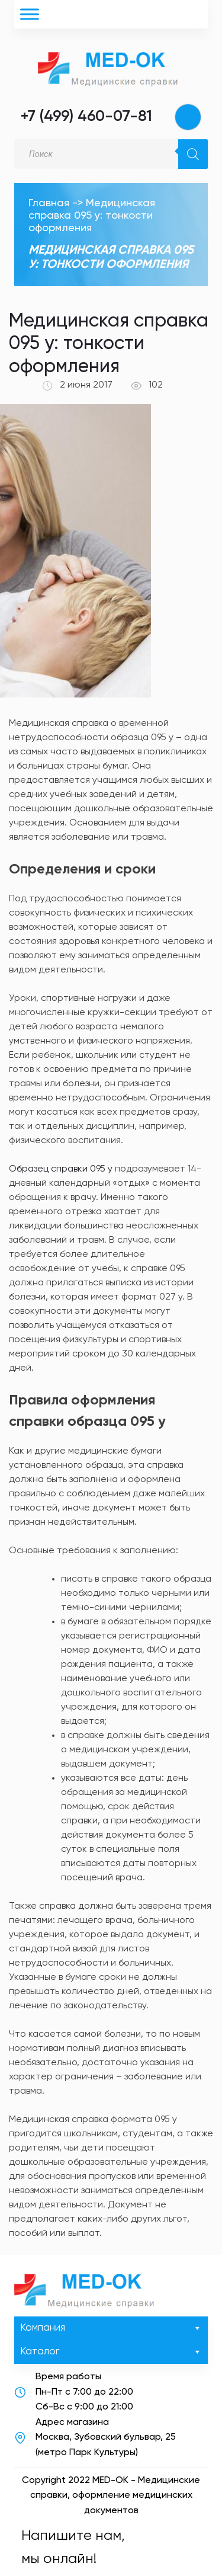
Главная (48, 203)
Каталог (111, 2352)
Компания (111, 2328)
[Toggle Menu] (29, 14)
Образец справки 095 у (60, 1169)
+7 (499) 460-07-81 (86, 116)
